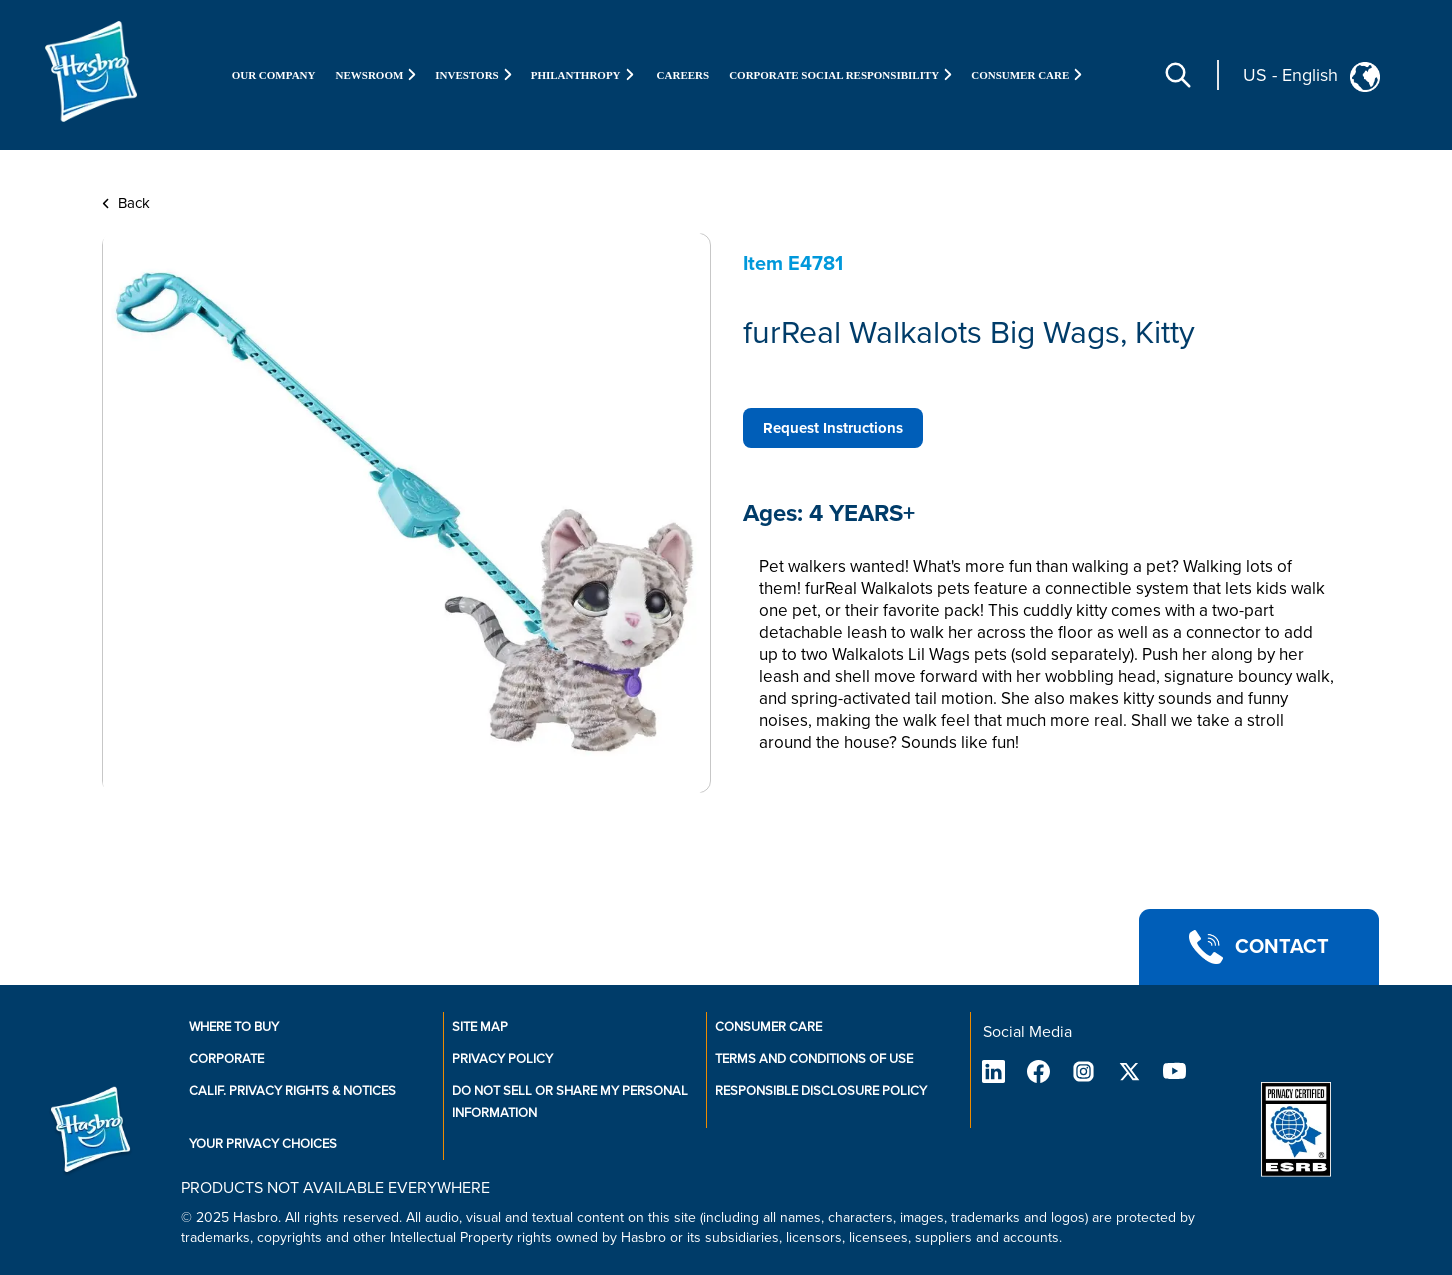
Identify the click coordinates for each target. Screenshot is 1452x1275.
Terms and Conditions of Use (814, 1059)
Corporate (226, 1059)
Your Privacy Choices (263, 1144)
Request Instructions (833, 428)
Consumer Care (768, 1027)
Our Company (274, 75)
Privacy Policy (502, 1059)
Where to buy (234, 1027)
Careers (683, 75)
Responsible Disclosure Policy (821, 1091)
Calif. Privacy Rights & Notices (292, 1091)
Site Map (480, 1027)
